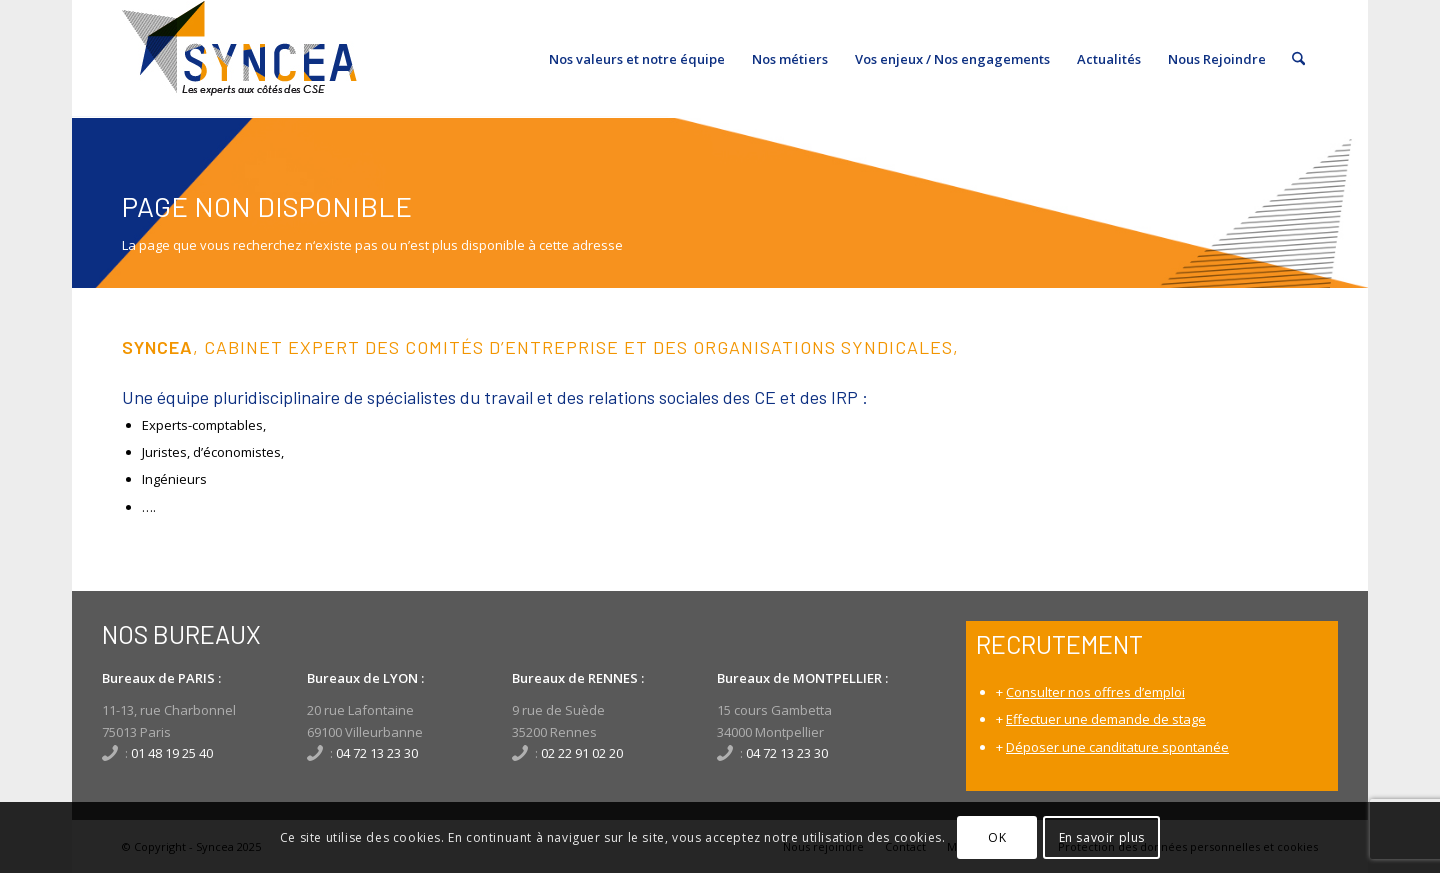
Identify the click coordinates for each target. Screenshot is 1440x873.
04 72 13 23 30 (377, 753)
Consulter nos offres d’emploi (1095, 692)
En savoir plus (1102, 837)
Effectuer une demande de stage (1106, 719)
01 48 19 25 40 (172, 753)
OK (997, 837)
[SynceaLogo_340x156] (239, 59)
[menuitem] (637, 59)
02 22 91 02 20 (582, 753)
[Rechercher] (1298, 59)
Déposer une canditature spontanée (1117, 747)
